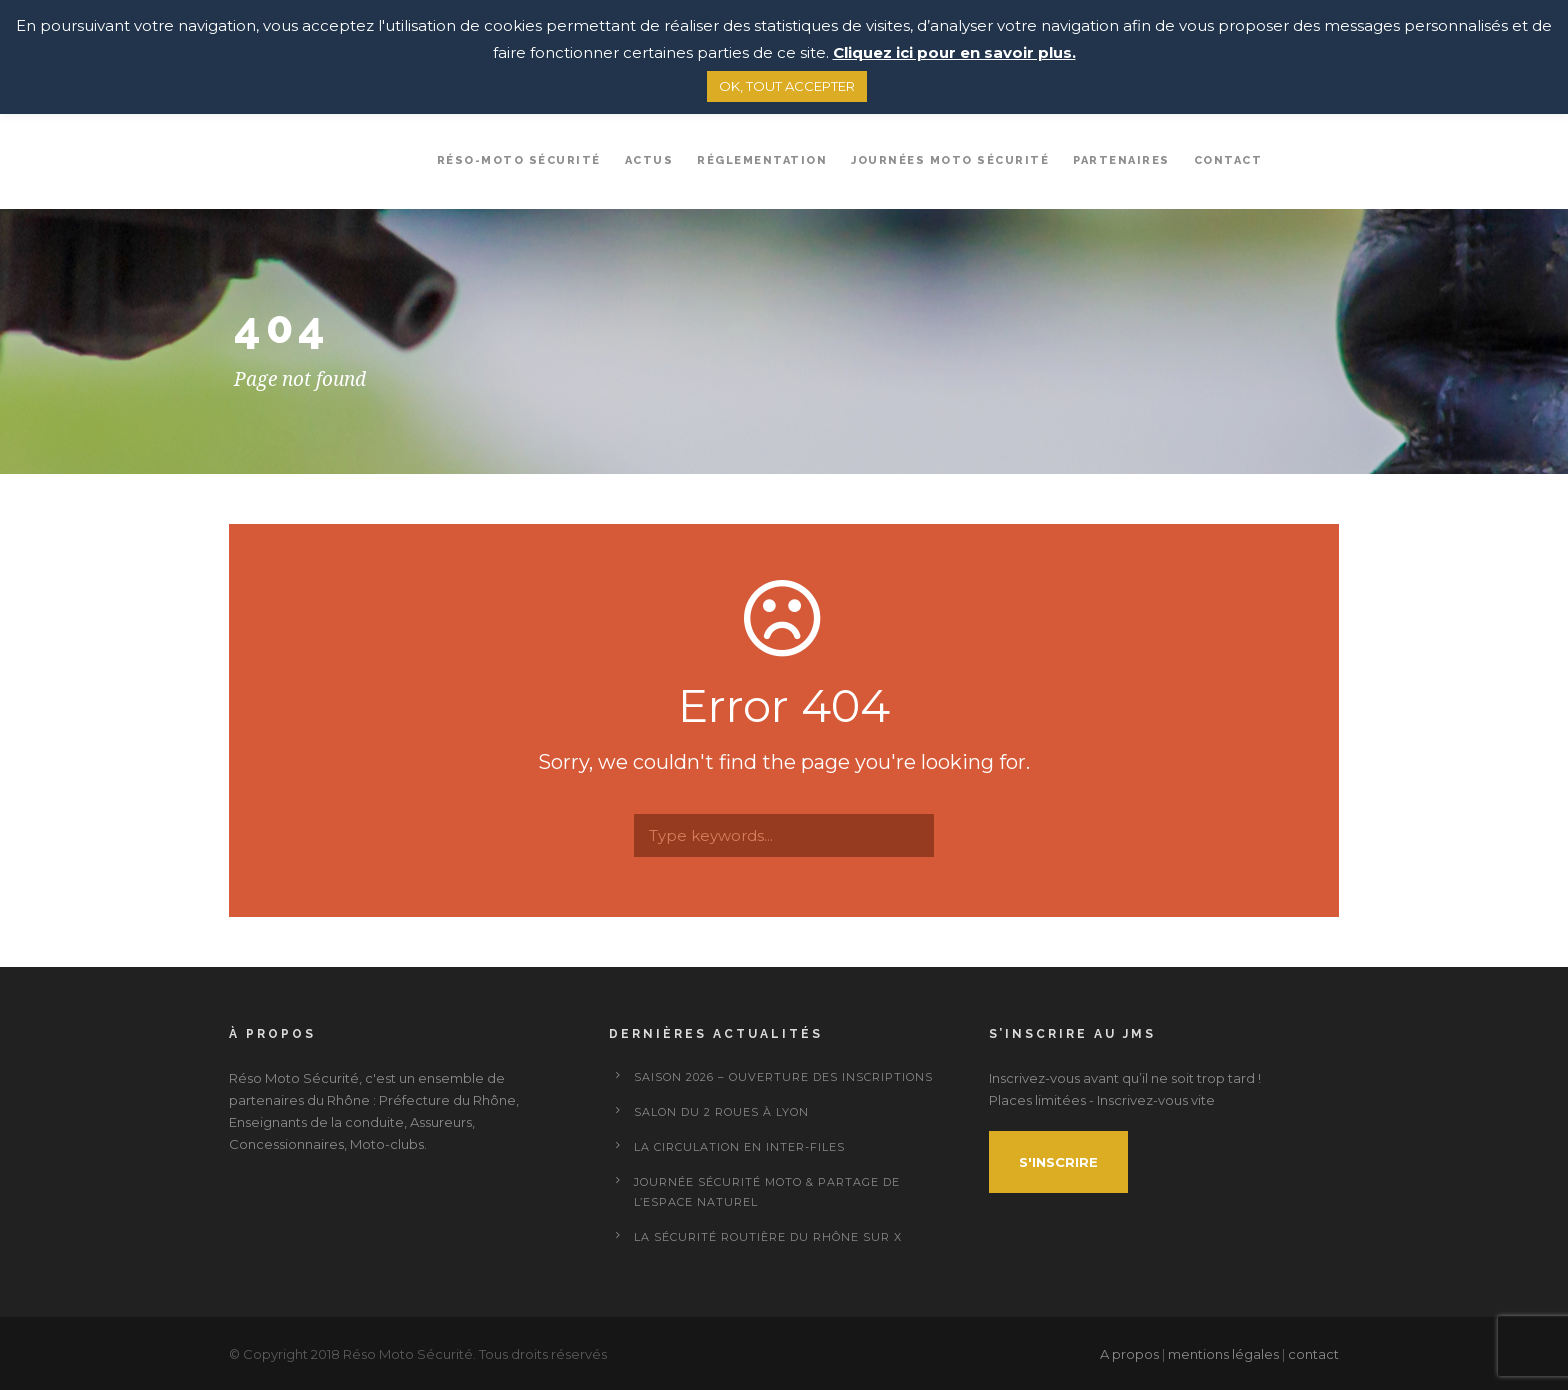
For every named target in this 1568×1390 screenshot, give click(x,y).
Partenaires (1121, 160)
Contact (1228, 160)
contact (1313, 1354)
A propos (1131, 1354)
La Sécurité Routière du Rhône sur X (768, 1237)
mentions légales (1223, 1354)
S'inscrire (1058, 1162)
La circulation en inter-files (739, 1147)
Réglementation (762, 160)
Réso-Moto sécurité (519, 160)
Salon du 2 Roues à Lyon (721, 1112)
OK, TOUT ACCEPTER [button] (787, 86)
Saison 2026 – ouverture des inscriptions (783, 1077)
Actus (649, 160)
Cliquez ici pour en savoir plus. (954, 52)
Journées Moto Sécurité (950, 160)
